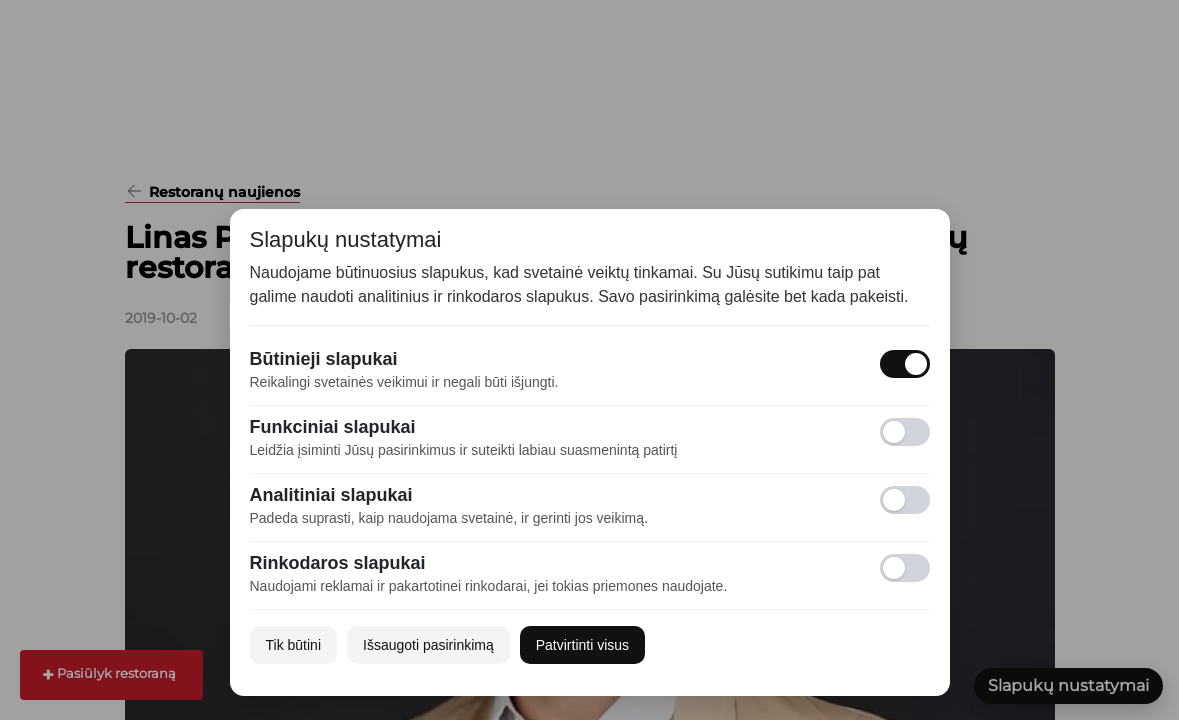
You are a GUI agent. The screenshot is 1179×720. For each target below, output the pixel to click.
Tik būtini (294, 645)
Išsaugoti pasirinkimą (428, 645)
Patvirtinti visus (582, 645)
